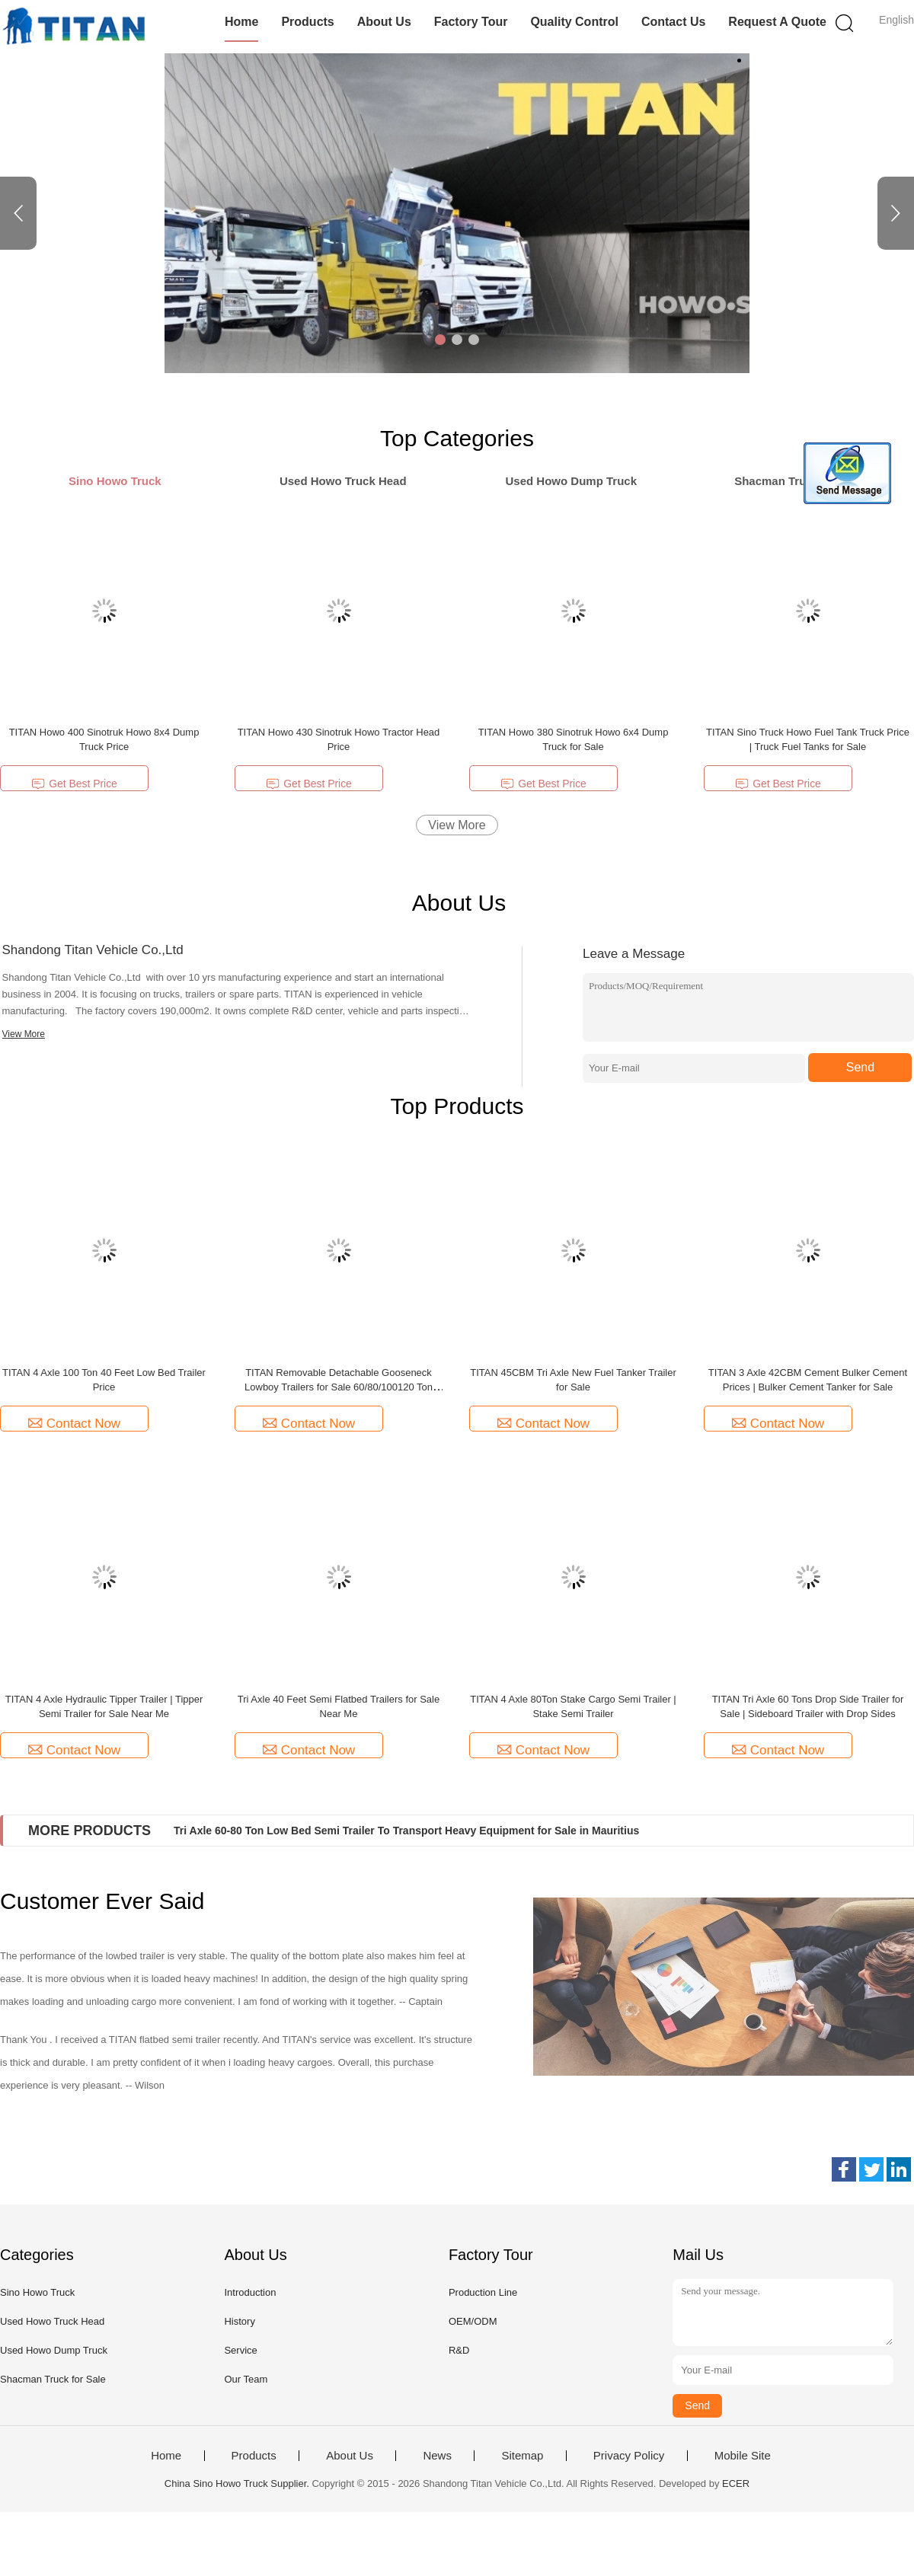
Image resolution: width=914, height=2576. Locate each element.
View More (456, 825)
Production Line (483, 2292)
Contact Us (673, 21)
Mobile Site (742, 2455)
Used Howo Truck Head (52, 2321)
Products (307, 21)
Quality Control (574, 21)
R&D (459, 2350)
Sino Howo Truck (37, 2292)
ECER (735, 2483)
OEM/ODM (473, 2321)
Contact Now (74, 1423)
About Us (384, 21)
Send (860, 1067)
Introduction (250, 2292)
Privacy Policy (628, 2455)
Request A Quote (777, 21)
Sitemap (522, 2455)
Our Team (245, 2379)
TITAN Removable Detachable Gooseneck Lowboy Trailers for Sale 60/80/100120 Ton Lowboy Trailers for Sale (338, 1387)
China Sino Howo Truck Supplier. (238, 2483)
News (437, 2455)
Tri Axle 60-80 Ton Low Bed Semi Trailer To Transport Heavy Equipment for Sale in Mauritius (406, 1830)
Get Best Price (74, 783)
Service (240, 2350)
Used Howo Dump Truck (53, 2350)
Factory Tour (471, 21)
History (239, 2321)
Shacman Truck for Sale (53, 2379)
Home (241, 21)
